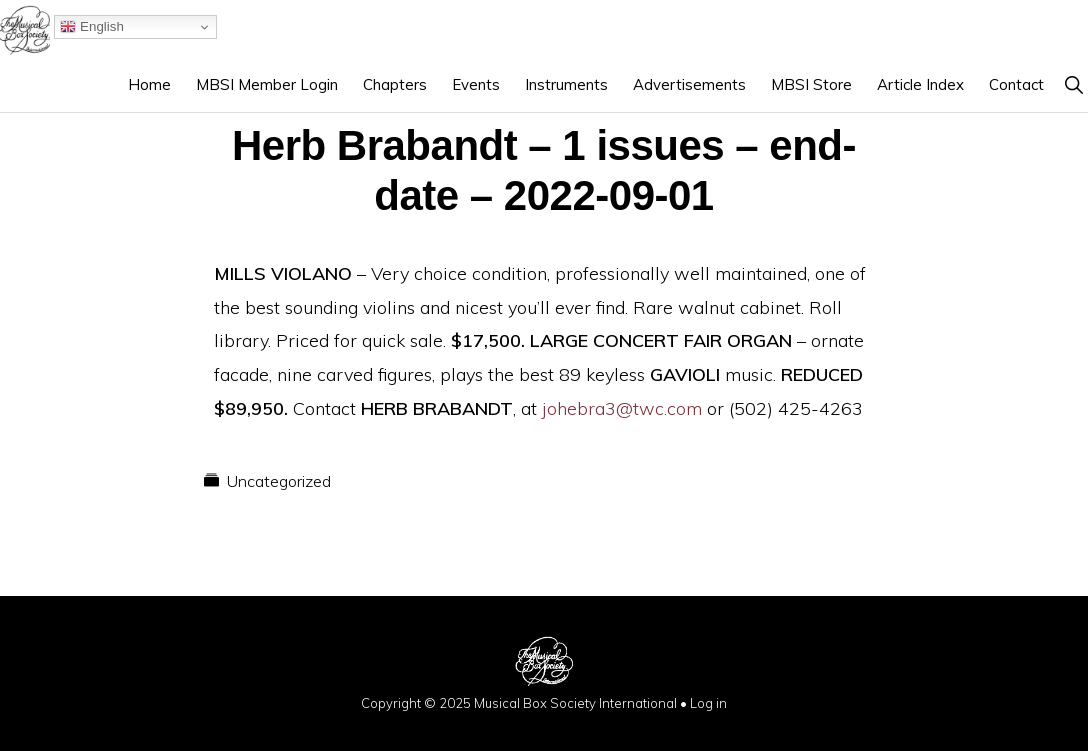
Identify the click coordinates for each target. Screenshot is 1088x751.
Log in (708, 703)
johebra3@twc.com (622, 408)
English (91, 27)
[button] (1073, 84)
